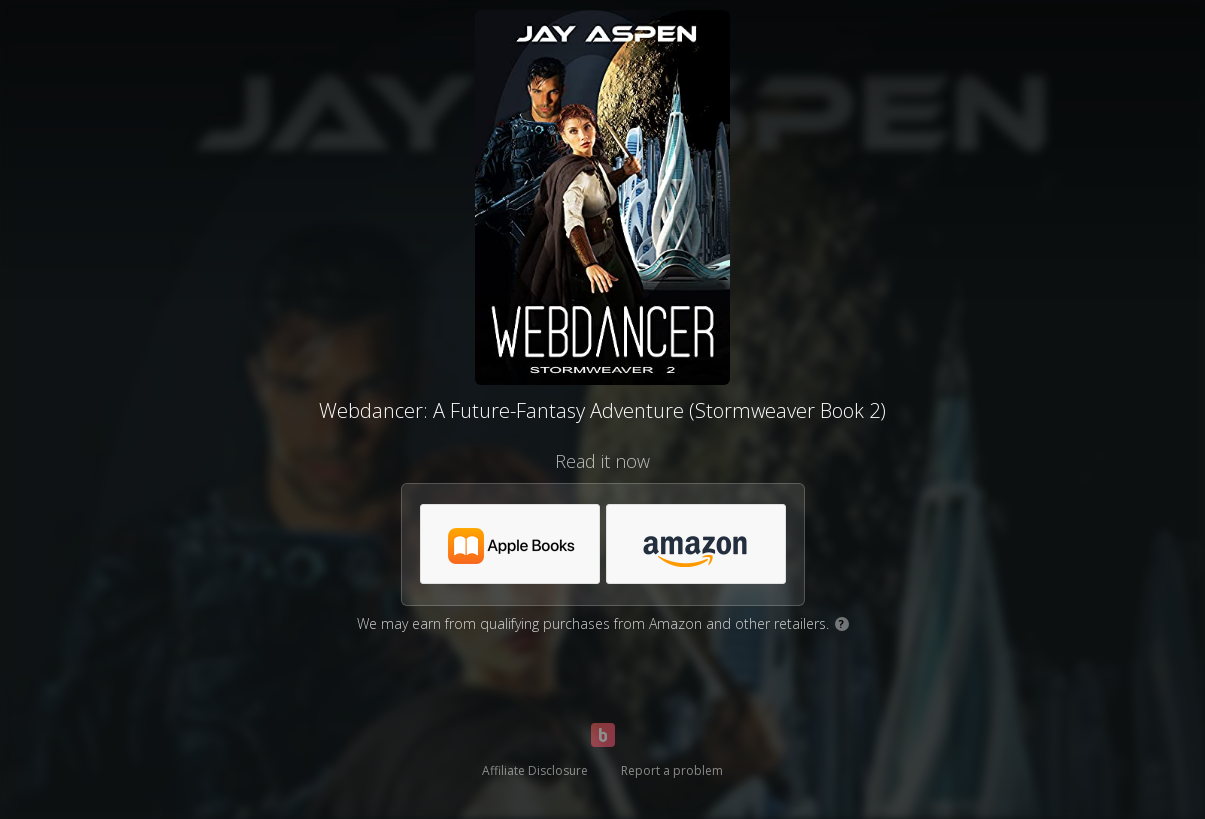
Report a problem (672, 770)
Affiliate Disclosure (535, 770)
